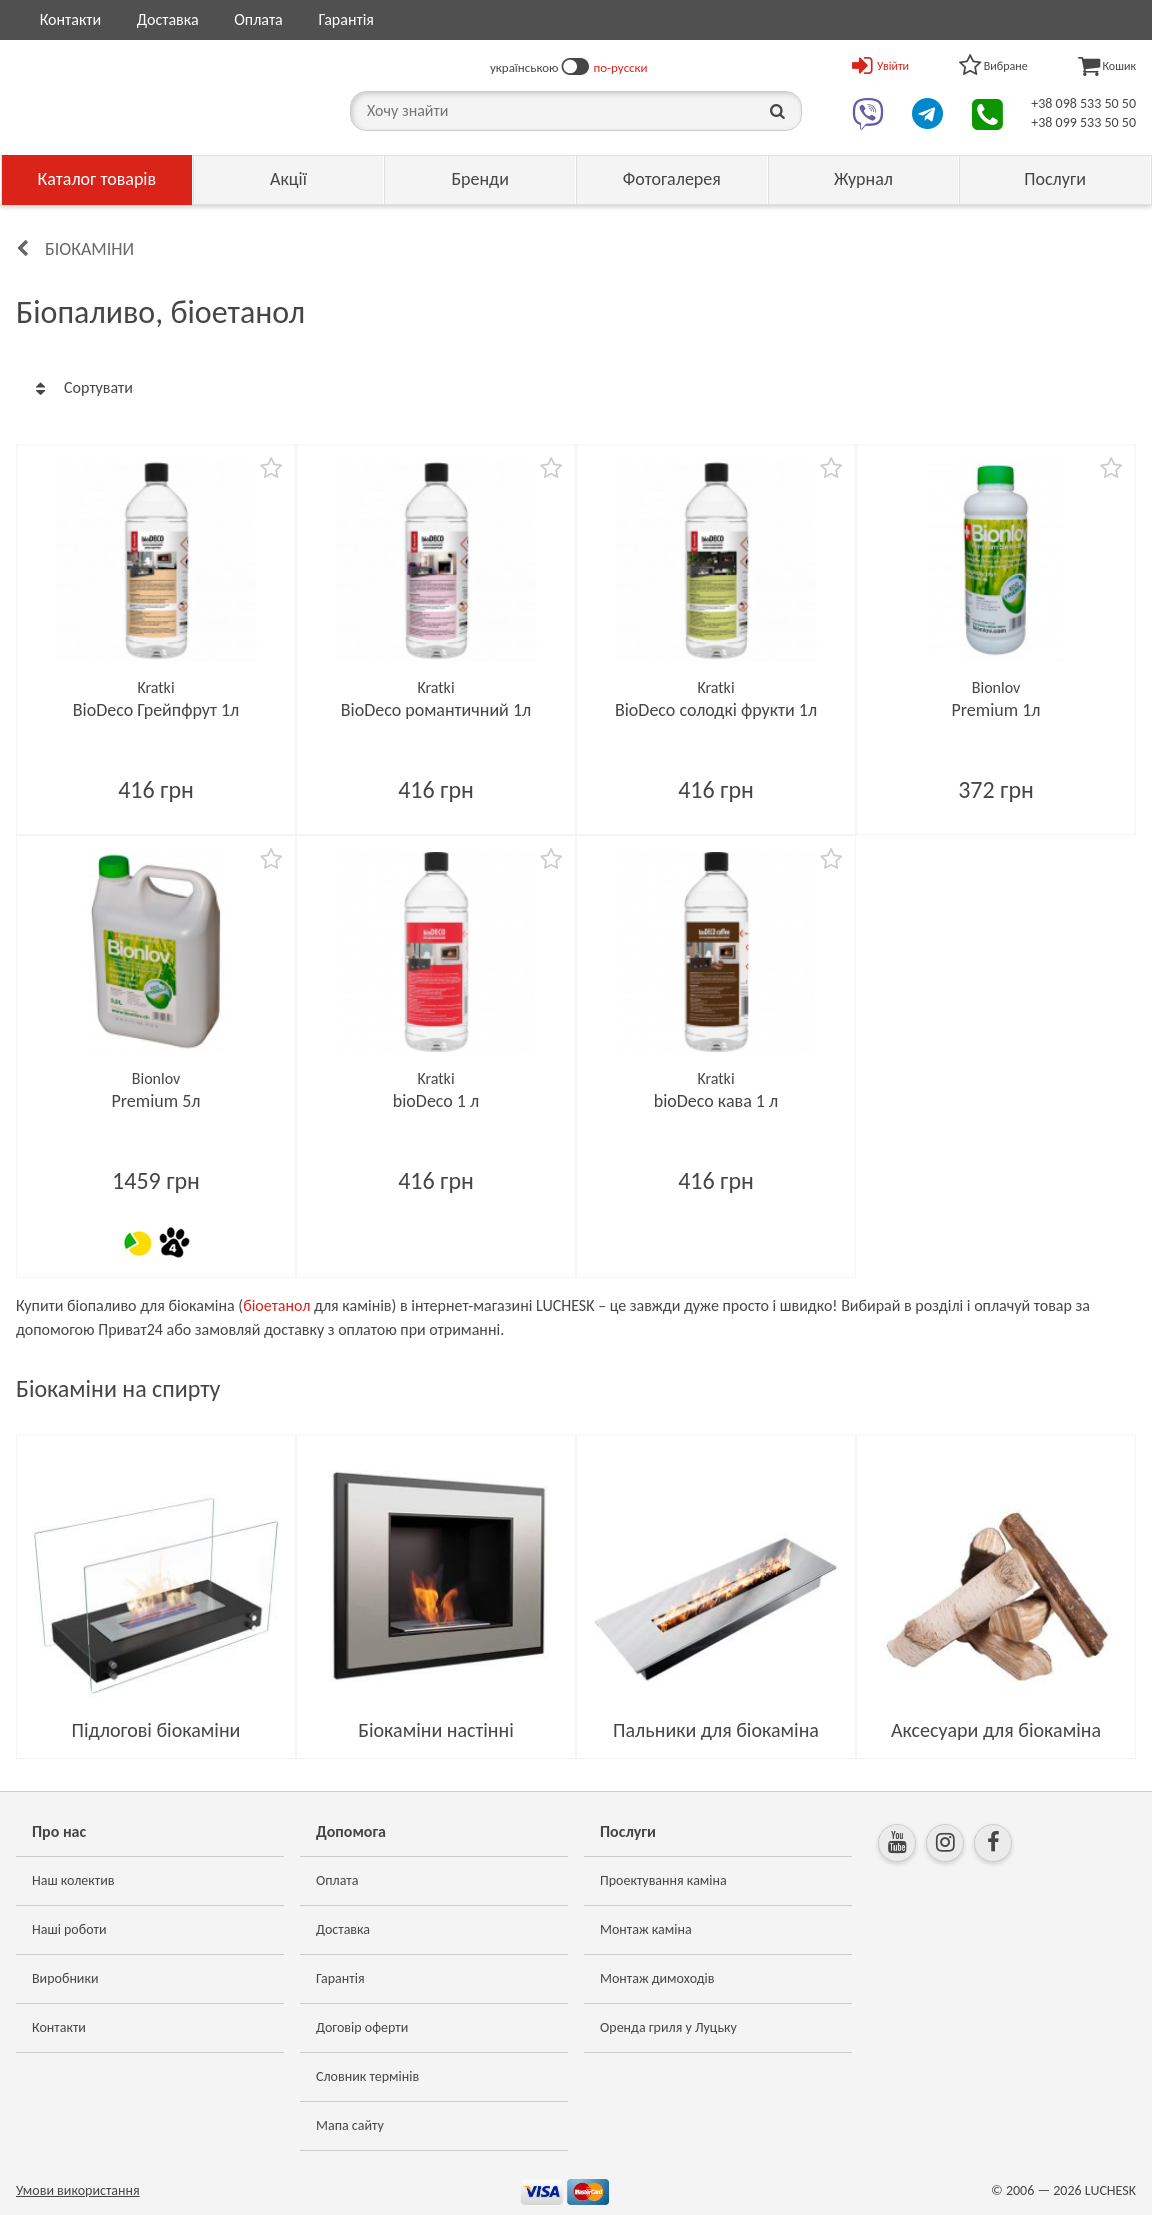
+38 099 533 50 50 (1083, 122)
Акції (288, 179)
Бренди (480, 179)
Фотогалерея (672, 179)
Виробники (65, 1978)
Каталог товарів (97, 179)
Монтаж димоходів (657, 1978)
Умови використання (78, 2190)
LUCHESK (1110, 2190)
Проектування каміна (663, 1880)
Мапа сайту (350, 2125)
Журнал (863, 179)
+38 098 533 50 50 (1083, 103)
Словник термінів (367, 2076)
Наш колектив (73, 1880)
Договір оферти (362, 2027)
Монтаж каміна (646, 1929)
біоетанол (276, 1305)
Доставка (168, 19)
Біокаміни (89, 249)
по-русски (620, 67)
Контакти (71, 19)
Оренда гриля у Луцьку (668, 2027)
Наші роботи (69, 1929)
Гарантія (345, 19)
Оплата (258, 19)
